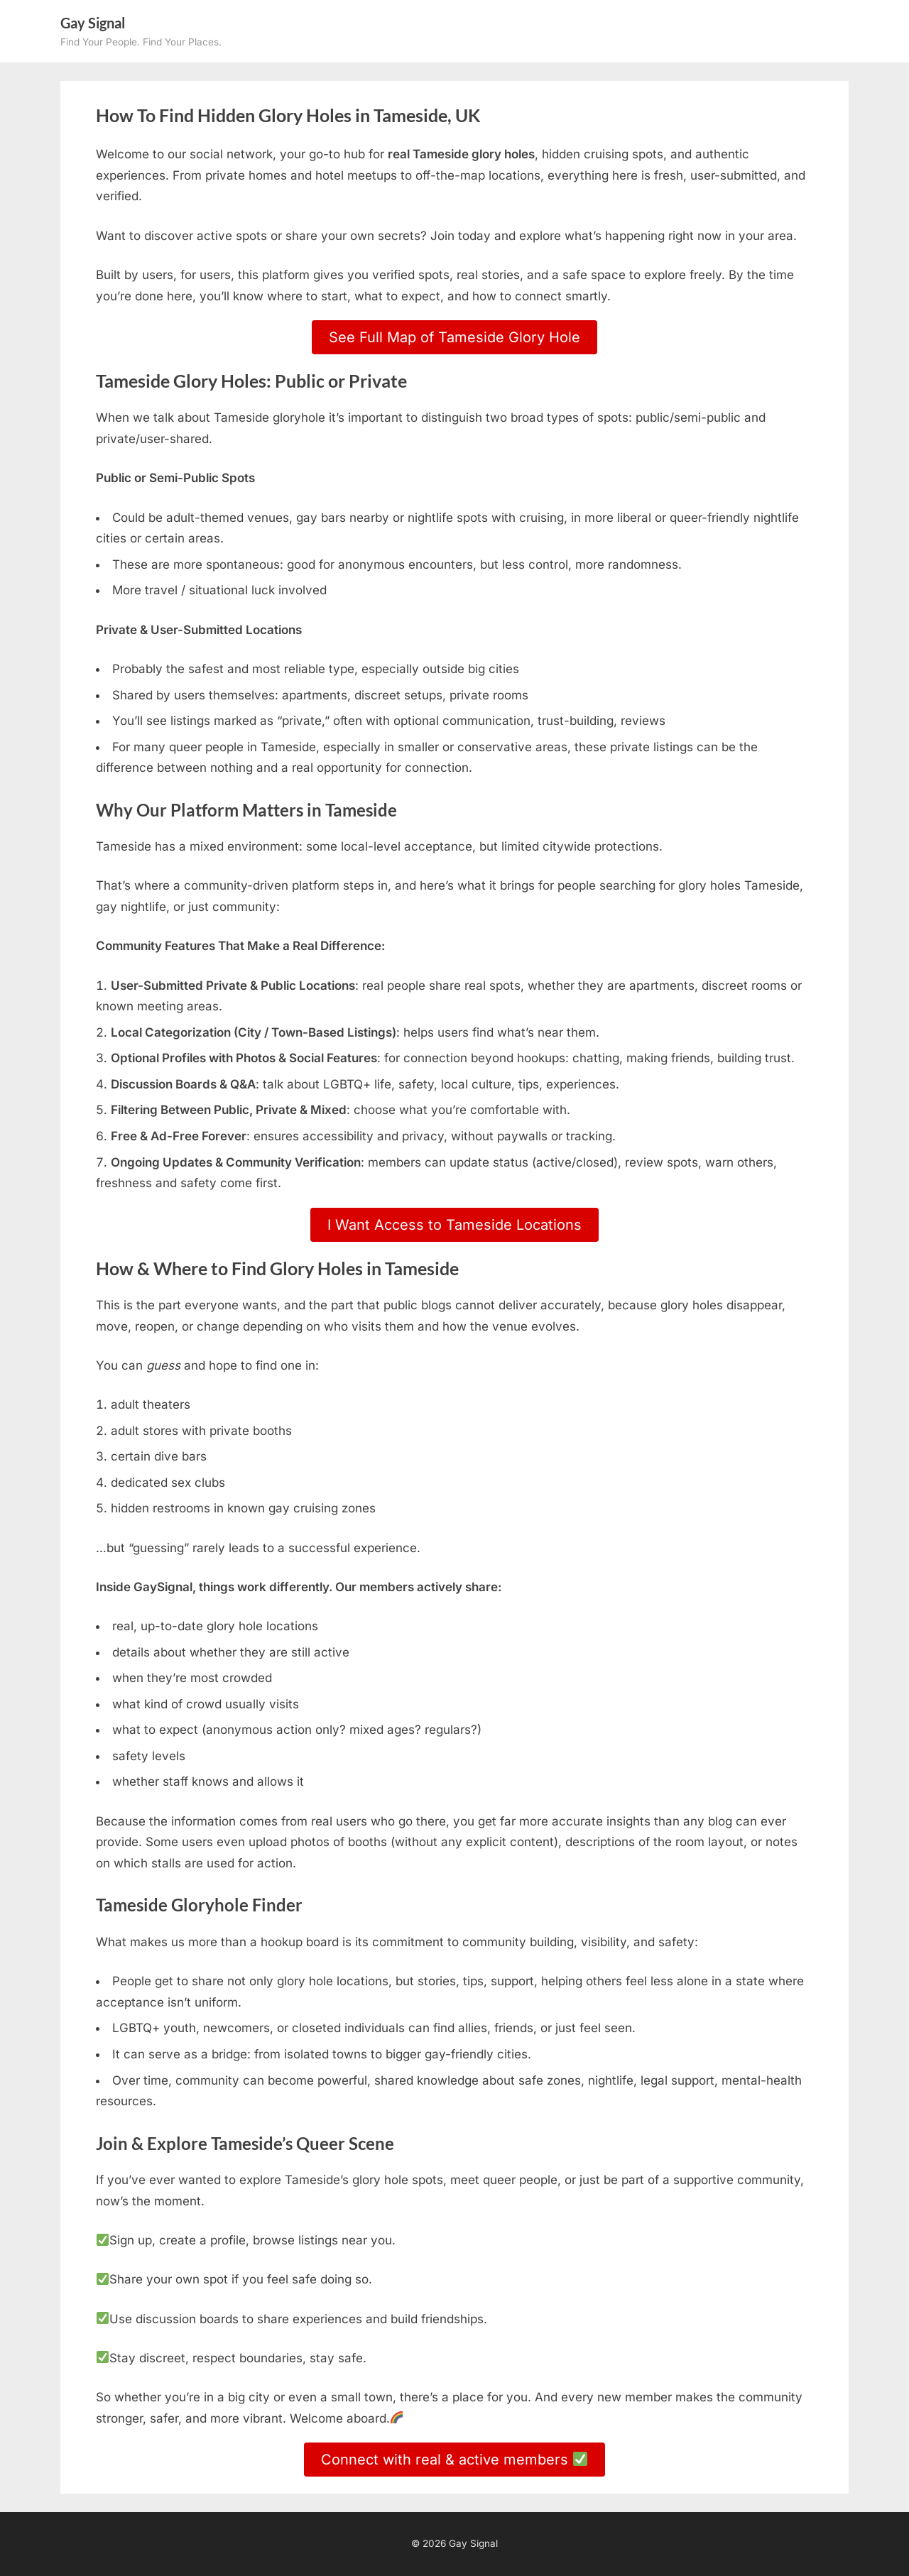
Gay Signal (92, 22)
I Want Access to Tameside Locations (454, 1224)
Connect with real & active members (454, 2459)
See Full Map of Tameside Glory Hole (454, 337)
